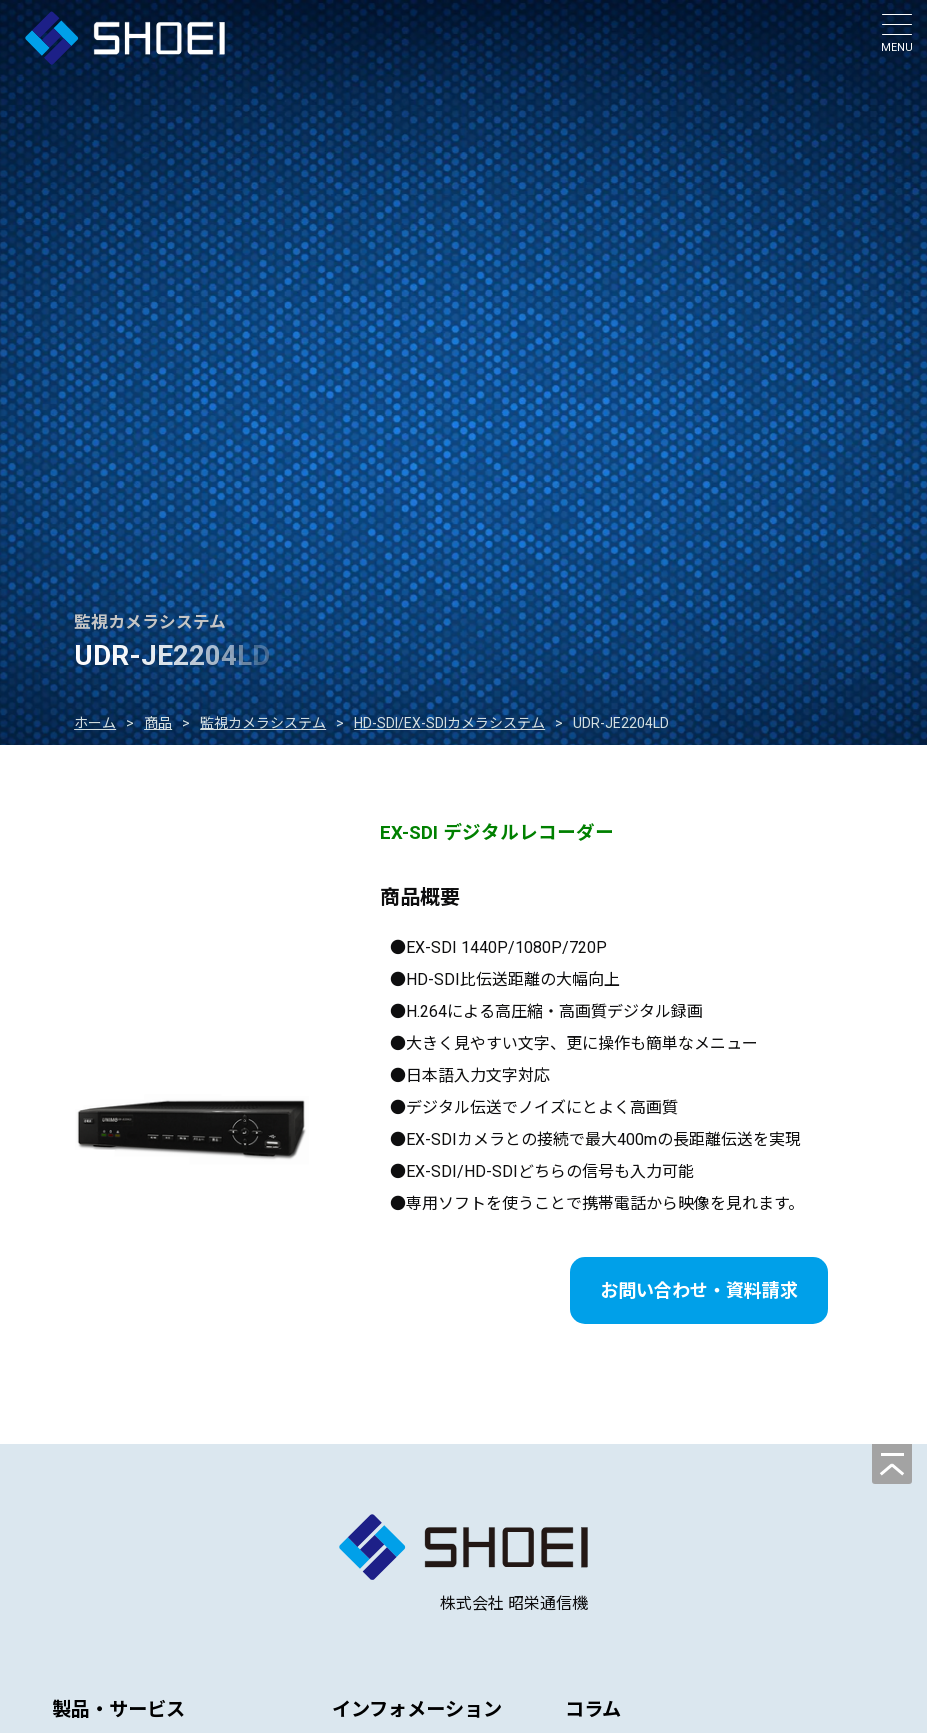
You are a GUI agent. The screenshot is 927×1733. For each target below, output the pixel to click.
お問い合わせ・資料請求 (699, 1290)
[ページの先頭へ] (892, 1464)
